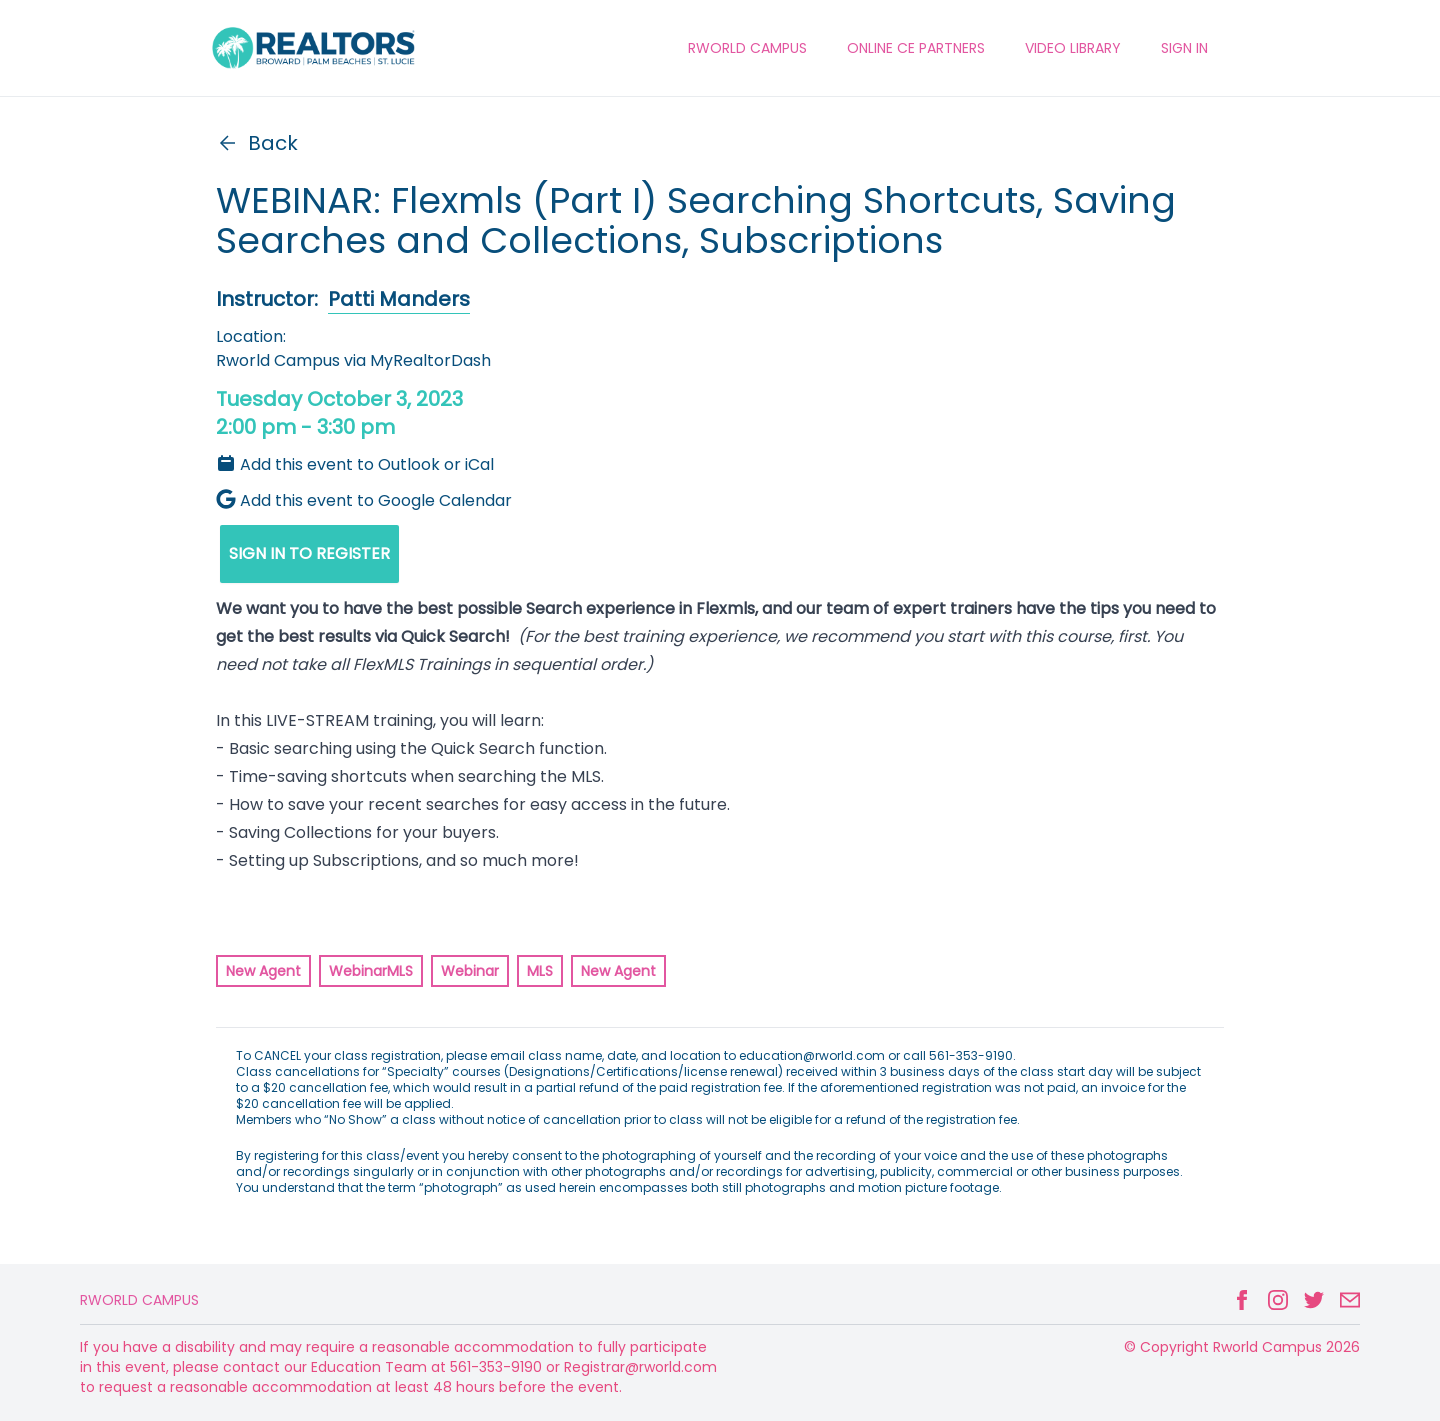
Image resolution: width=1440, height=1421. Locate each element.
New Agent (263, 971)
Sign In (1184, 48)
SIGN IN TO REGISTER (309, 553)
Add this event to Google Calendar (364, 500)
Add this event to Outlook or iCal (355, 464)
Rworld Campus (139, 1300)
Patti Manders (399, 299)
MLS (540, 971)
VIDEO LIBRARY (1073, 48)
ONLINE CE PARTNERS (916, 48)
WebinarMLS (371, 971)
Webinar (470, 971)
